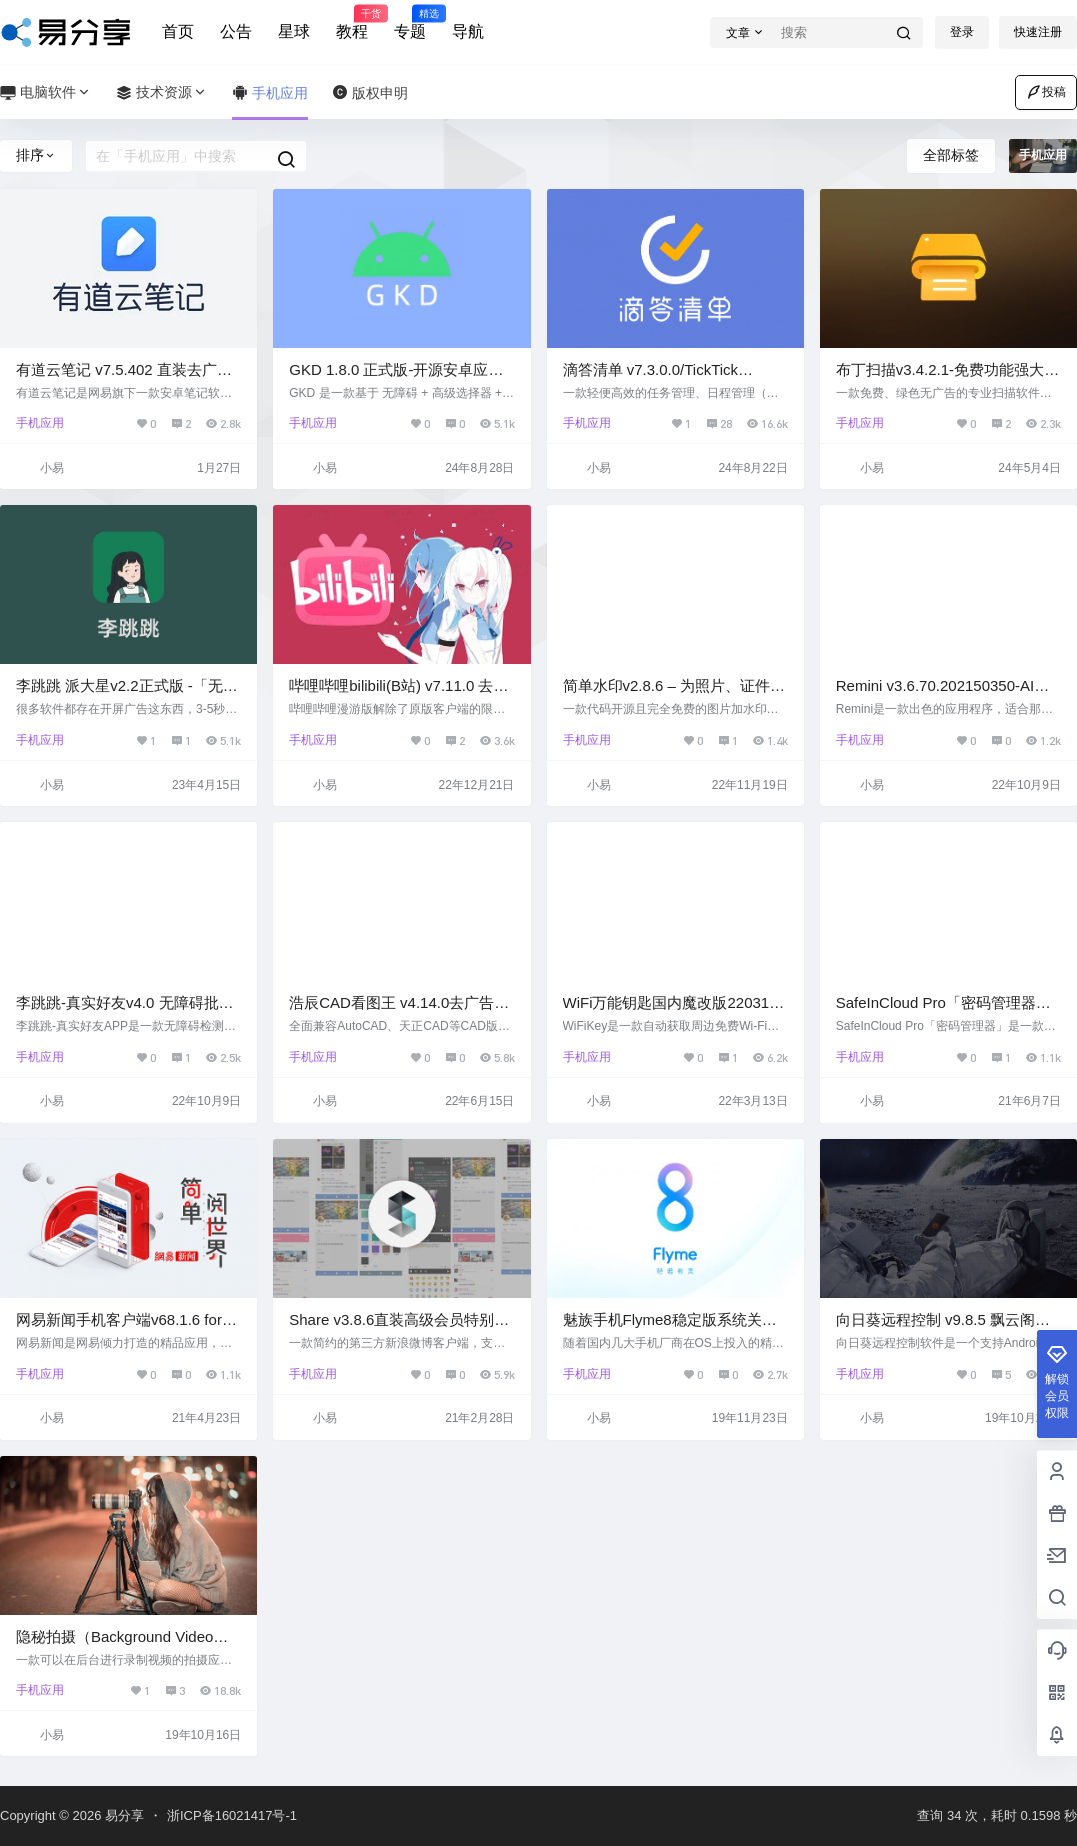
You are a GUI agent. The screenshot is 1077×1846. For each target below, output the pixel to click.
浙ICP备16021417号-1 (232, 1815)
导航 (468, 31)
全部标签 (951, 155)
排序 (36, 155)
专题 (410, 23)
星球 (294, 31)
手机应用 (40, 423)
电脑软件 (46, 92)
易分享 (122, 1815)
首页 (178, 31)
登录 (962, 32)
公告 (236, 31)
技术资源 (162, 92)
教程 (352, 23)
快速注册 (1038, 32)
